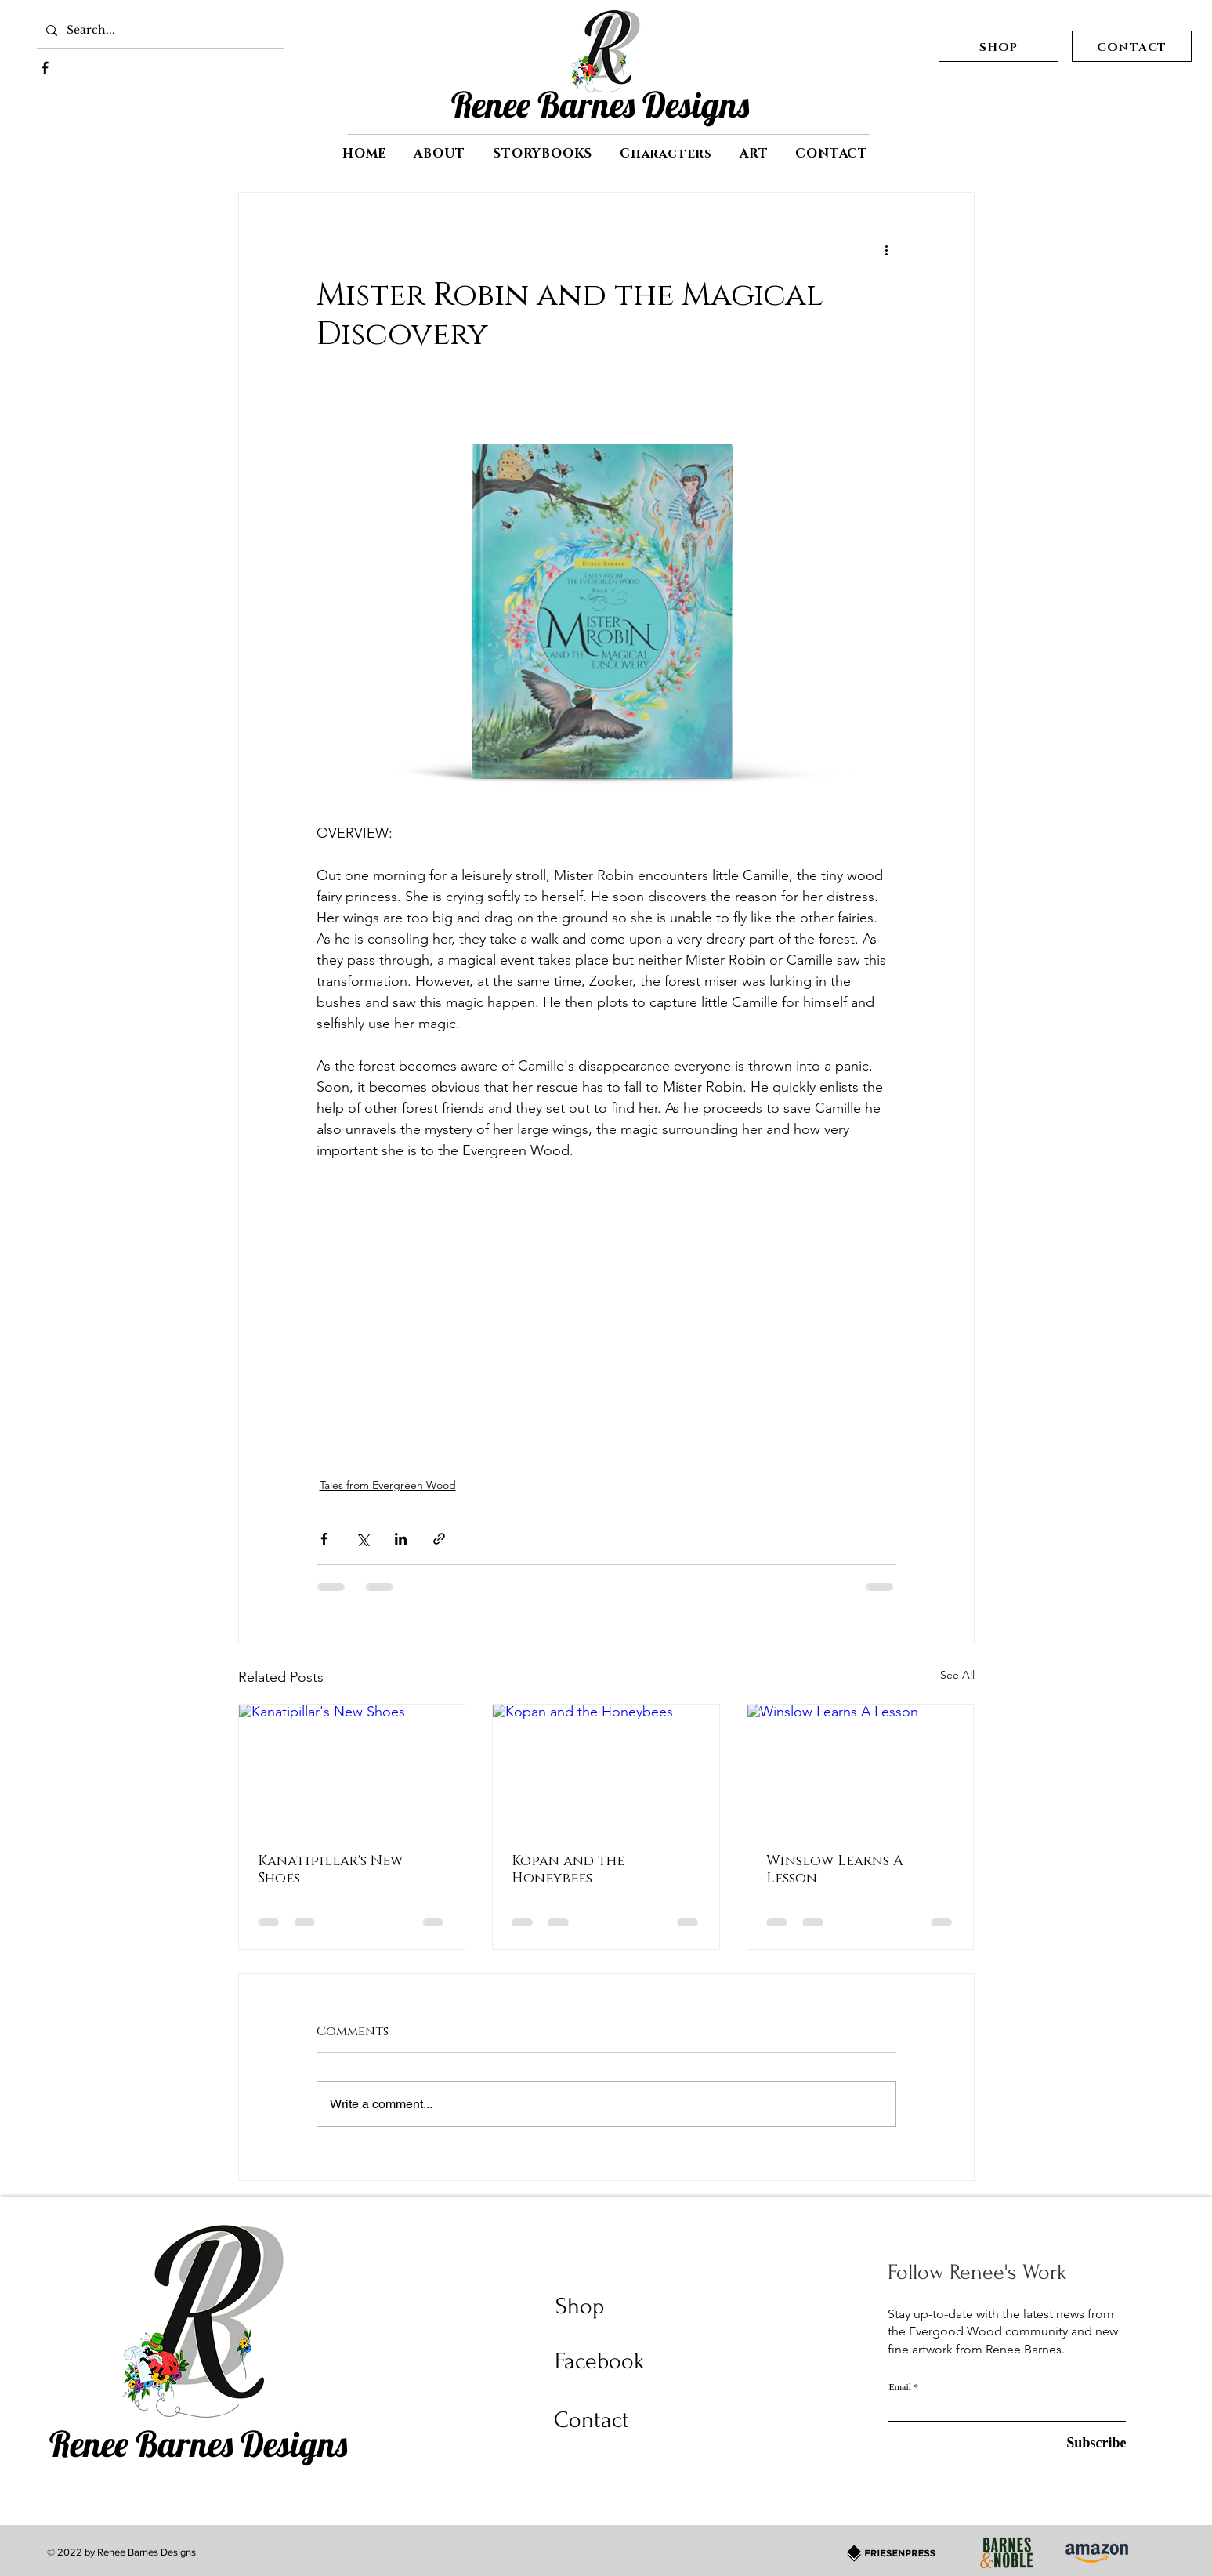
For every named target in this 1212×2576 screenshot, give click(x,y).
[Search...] (159, 30)
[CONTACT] (1132, 46)
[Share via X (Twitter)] (362, 1538)
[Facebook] (45, 68)
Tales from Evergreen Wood (388, 1485)
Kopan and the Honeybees (568, 1868)
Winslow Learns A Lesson (834, 1868)
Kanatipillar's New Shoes (330, 1868)
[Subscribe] (1024, 2442)
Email (899, 2387)
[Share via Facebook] (324, 1538)
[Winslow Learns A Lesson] (860, 1768)
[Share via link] (439, 1538)
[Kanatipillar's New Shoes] (352, 1768)
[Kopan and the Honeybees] (606, 1768)
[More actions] (886, 249)
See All (957, 1675)
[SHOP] (998, 46)
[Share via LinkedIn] (400, 1538)
